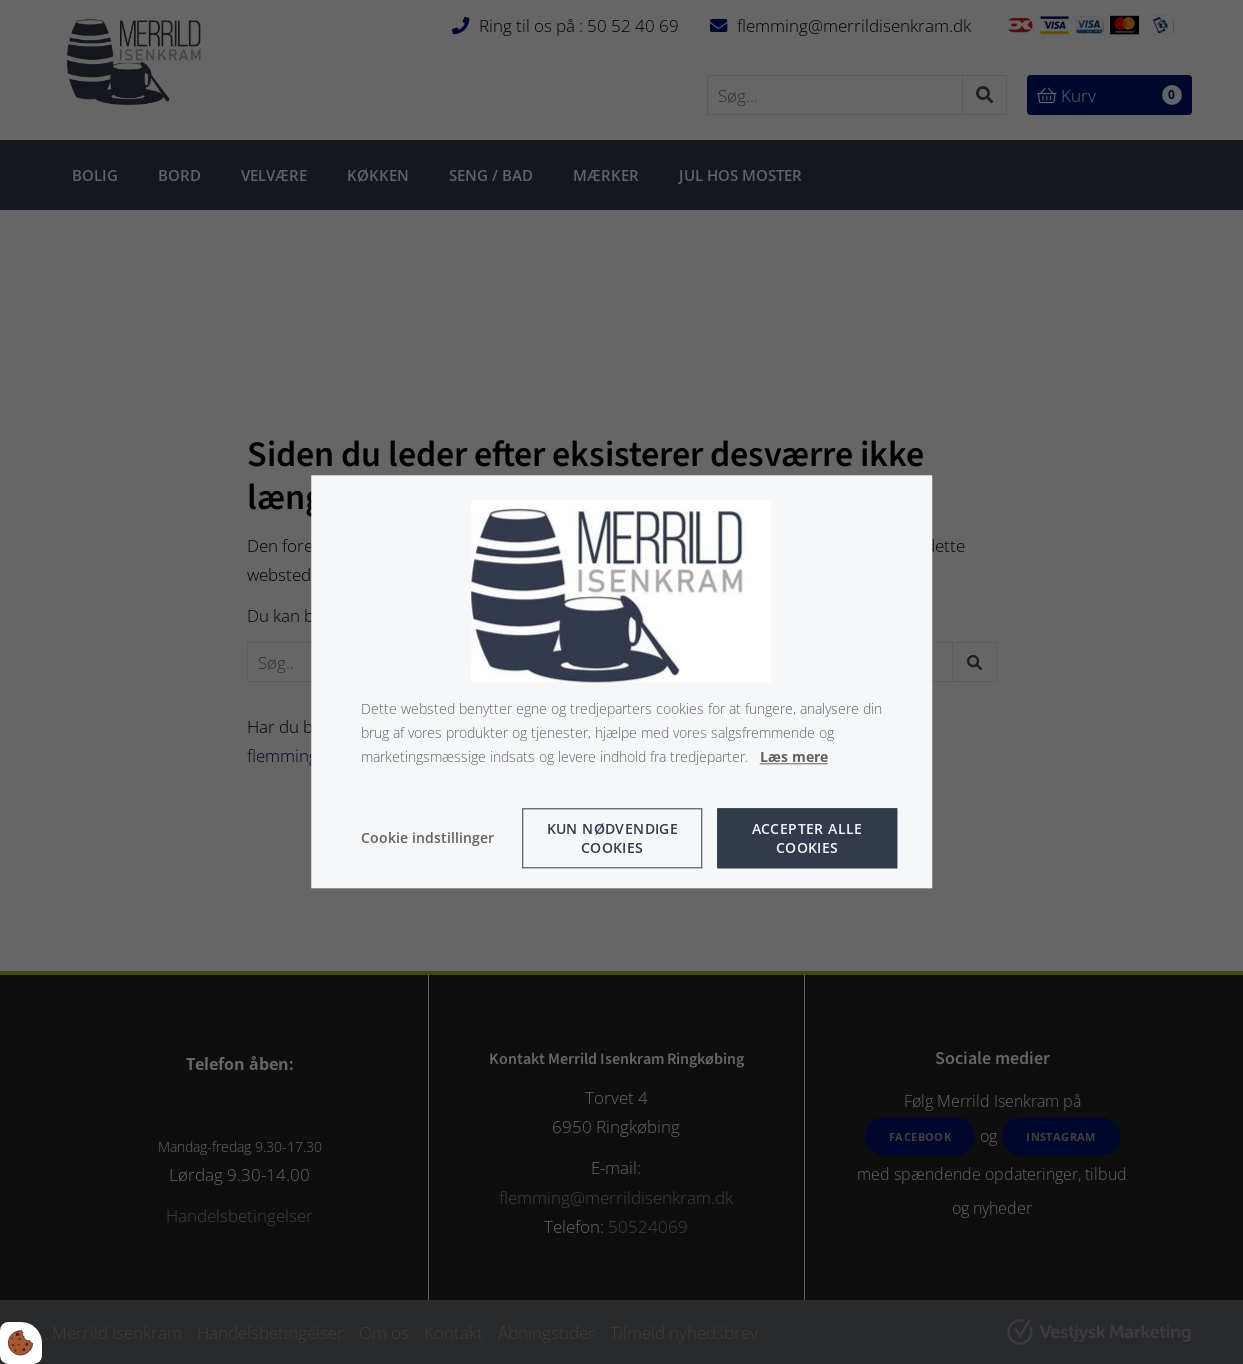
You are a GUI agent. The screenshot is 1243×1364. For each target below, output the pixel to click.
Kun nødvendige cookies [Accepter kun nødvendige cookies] (613, 839)
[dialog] (622, 681)
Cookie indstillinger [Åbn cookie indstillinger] (427, 838)
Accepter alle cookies (807, 839)
